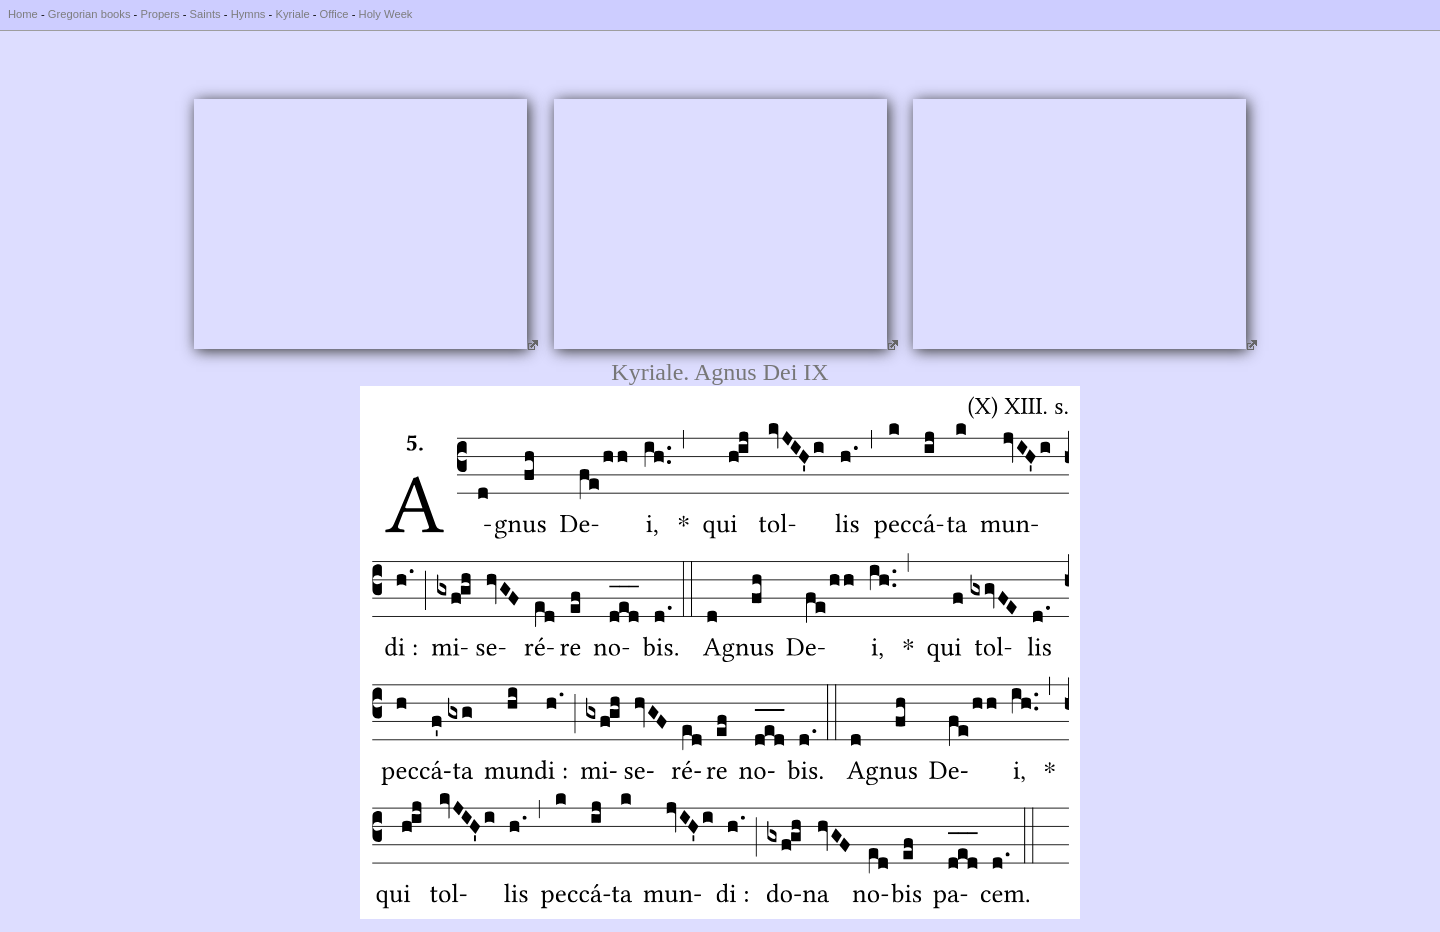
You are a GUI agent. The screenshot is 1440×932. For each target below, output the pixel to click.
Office (334, 14)
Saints (205, 14)
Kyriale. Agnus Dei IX (719, 372)
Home (23, 14)
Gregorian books (89, 14)
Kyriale (292, 14)
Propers (159, 14)
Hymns (248, 14)
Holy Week (386, 14)
